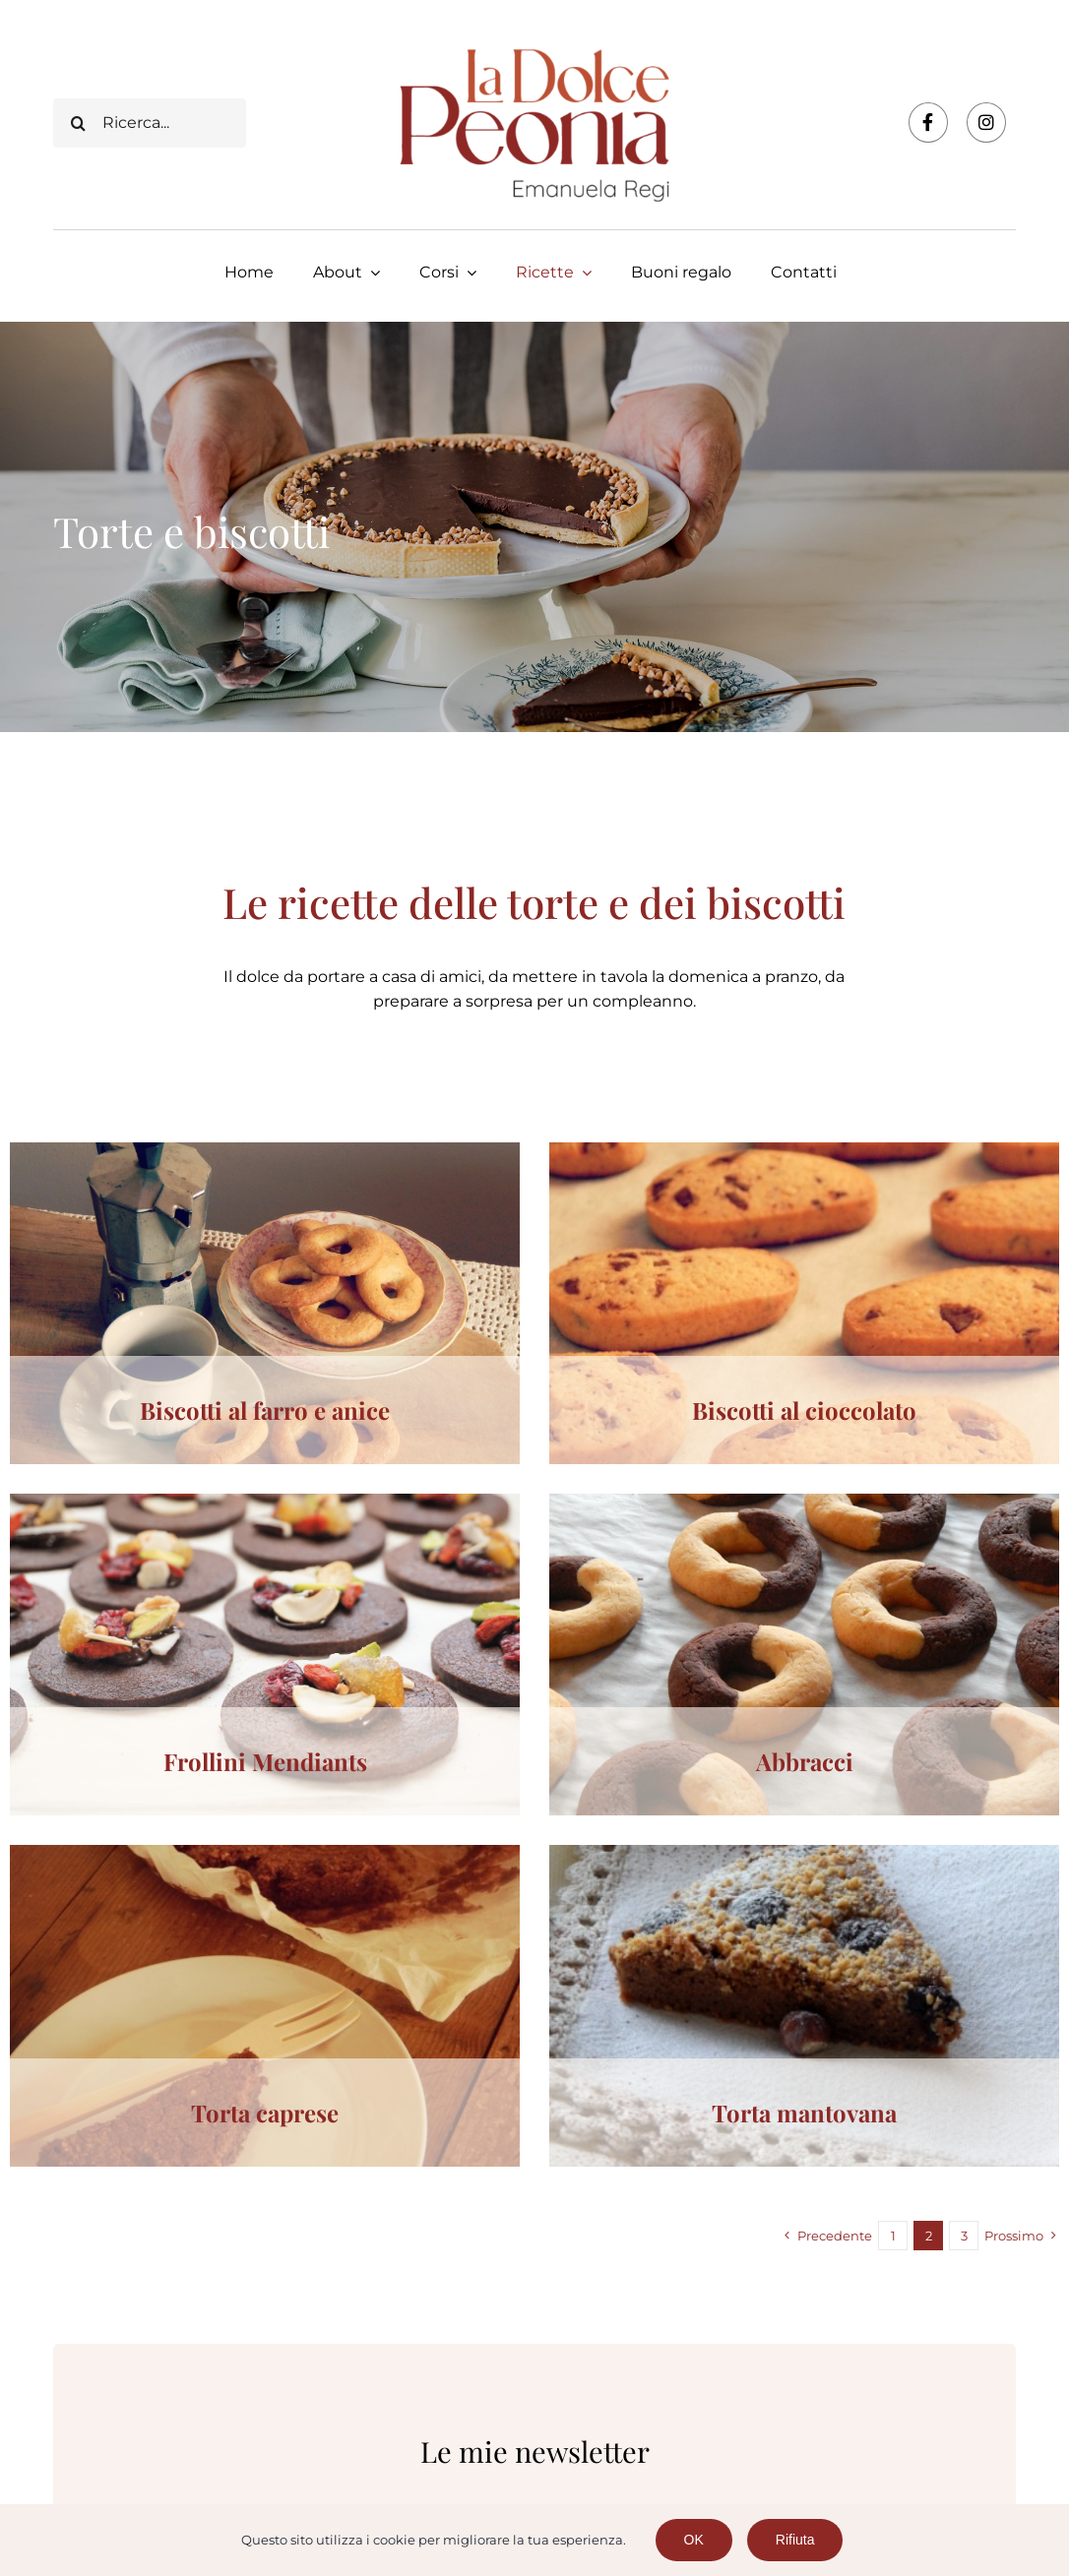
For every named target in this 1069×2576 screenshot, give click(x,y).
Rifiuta (795, 2539)
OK (694, 2539)
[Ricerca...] (149, 123)
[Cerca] (77, 123)
